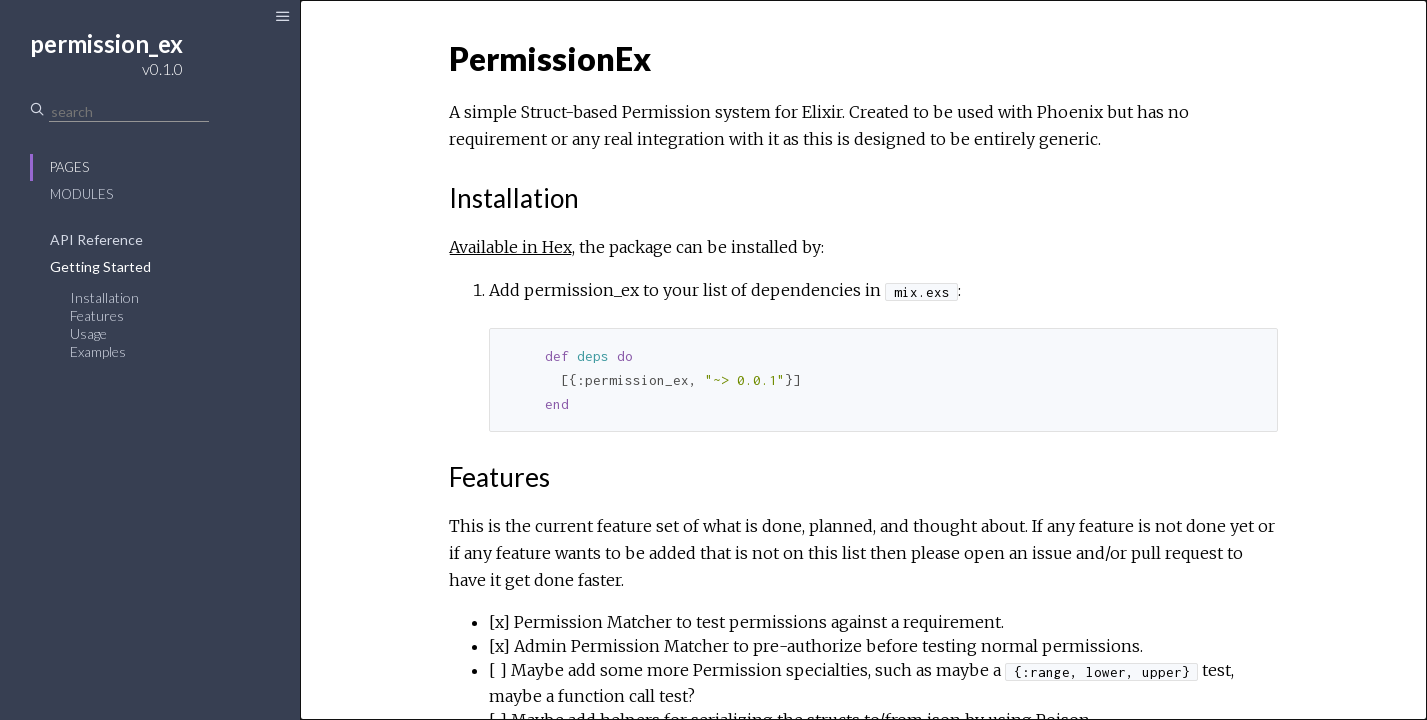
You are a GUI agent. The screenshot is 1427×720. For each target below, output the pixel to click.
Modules (81, 194)
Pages (69, 167)
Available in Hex (510, 247)
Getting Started (100, 266)
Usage (88, 333)
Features (97, 315)
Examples (98, 351)
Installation (104, 297)
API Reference (96, 239)
